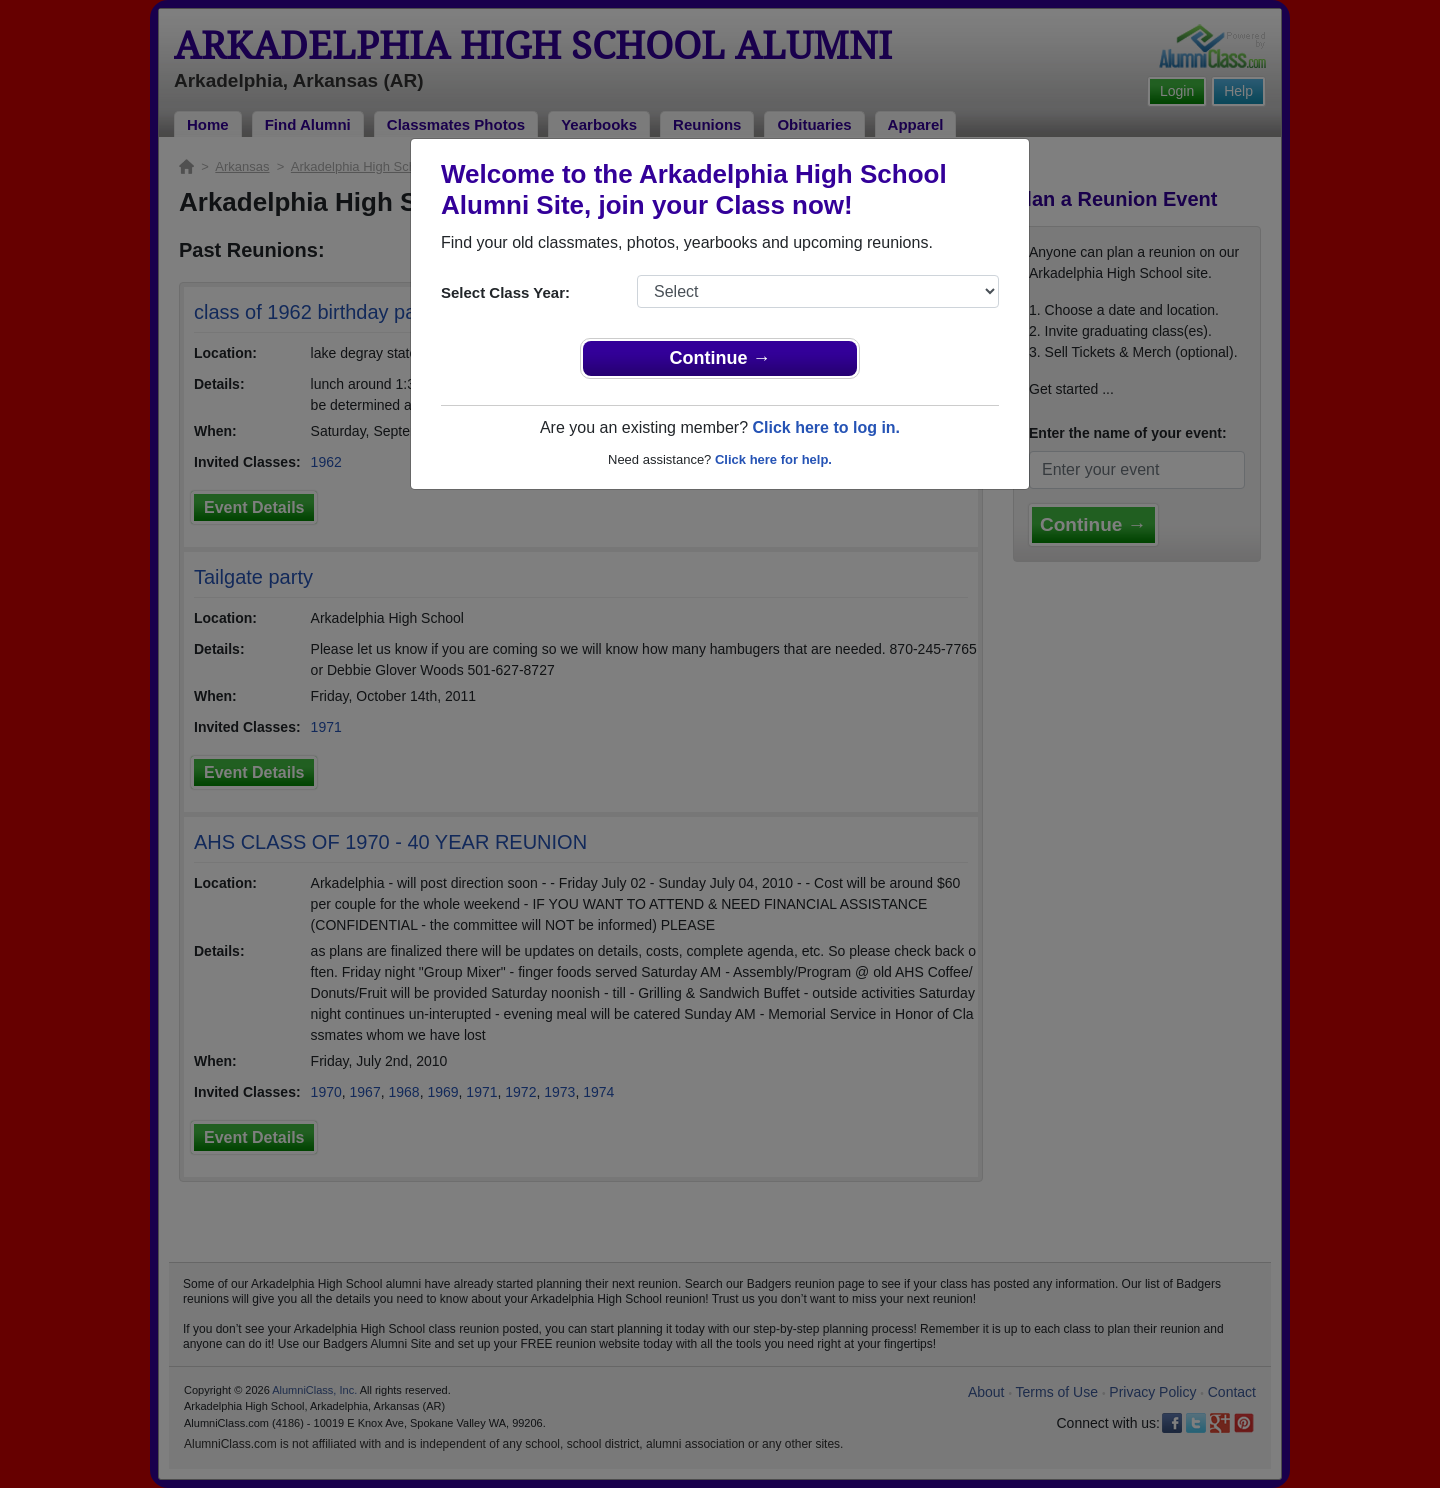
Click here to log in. (826, 427)
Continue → (720, 358)
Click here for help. (773, 459)
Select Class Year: (505, 292)
